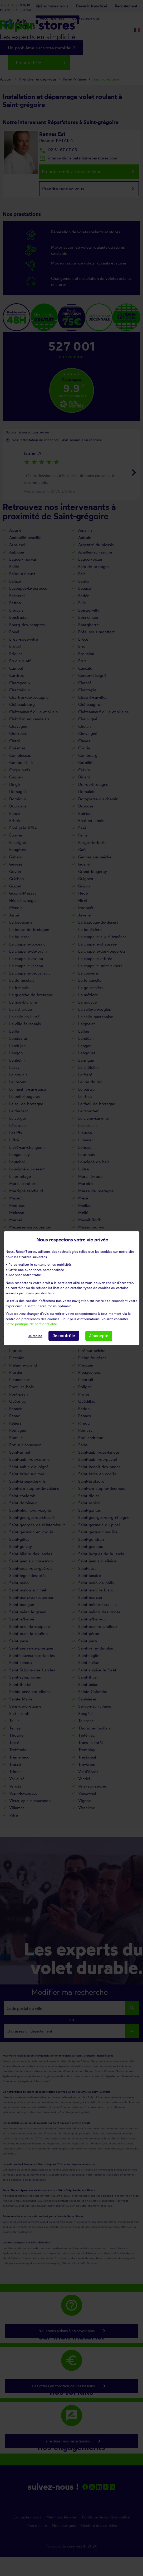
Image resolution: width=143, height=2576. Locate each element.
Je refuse (35, 1336)
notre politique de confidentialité (31, 1324)
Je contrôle (63, 1335)
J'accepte (98, 1335)
